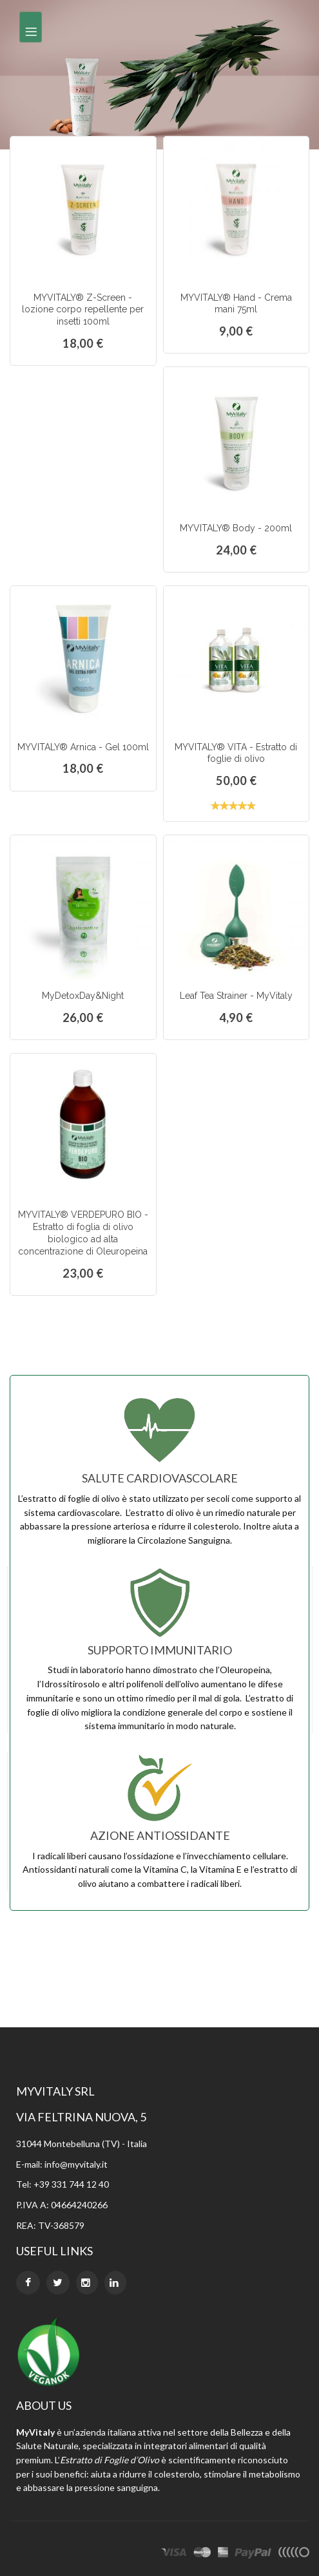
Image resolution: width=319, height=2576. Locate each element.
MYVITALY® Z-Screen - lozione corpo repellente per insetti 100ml (83, 309)
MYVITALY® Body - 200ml (236, 528)
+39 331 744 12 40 (71, 2184)
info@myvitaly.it (76, 2164)
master (202, 2554)
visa (174, 2554)
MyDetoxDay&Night (83, 995)
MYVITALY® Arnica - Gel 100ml (83, 747)
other (293, 2554)
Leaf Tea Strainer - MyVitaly (236, 995)
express (223, 2554)
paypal (253, 2554)
